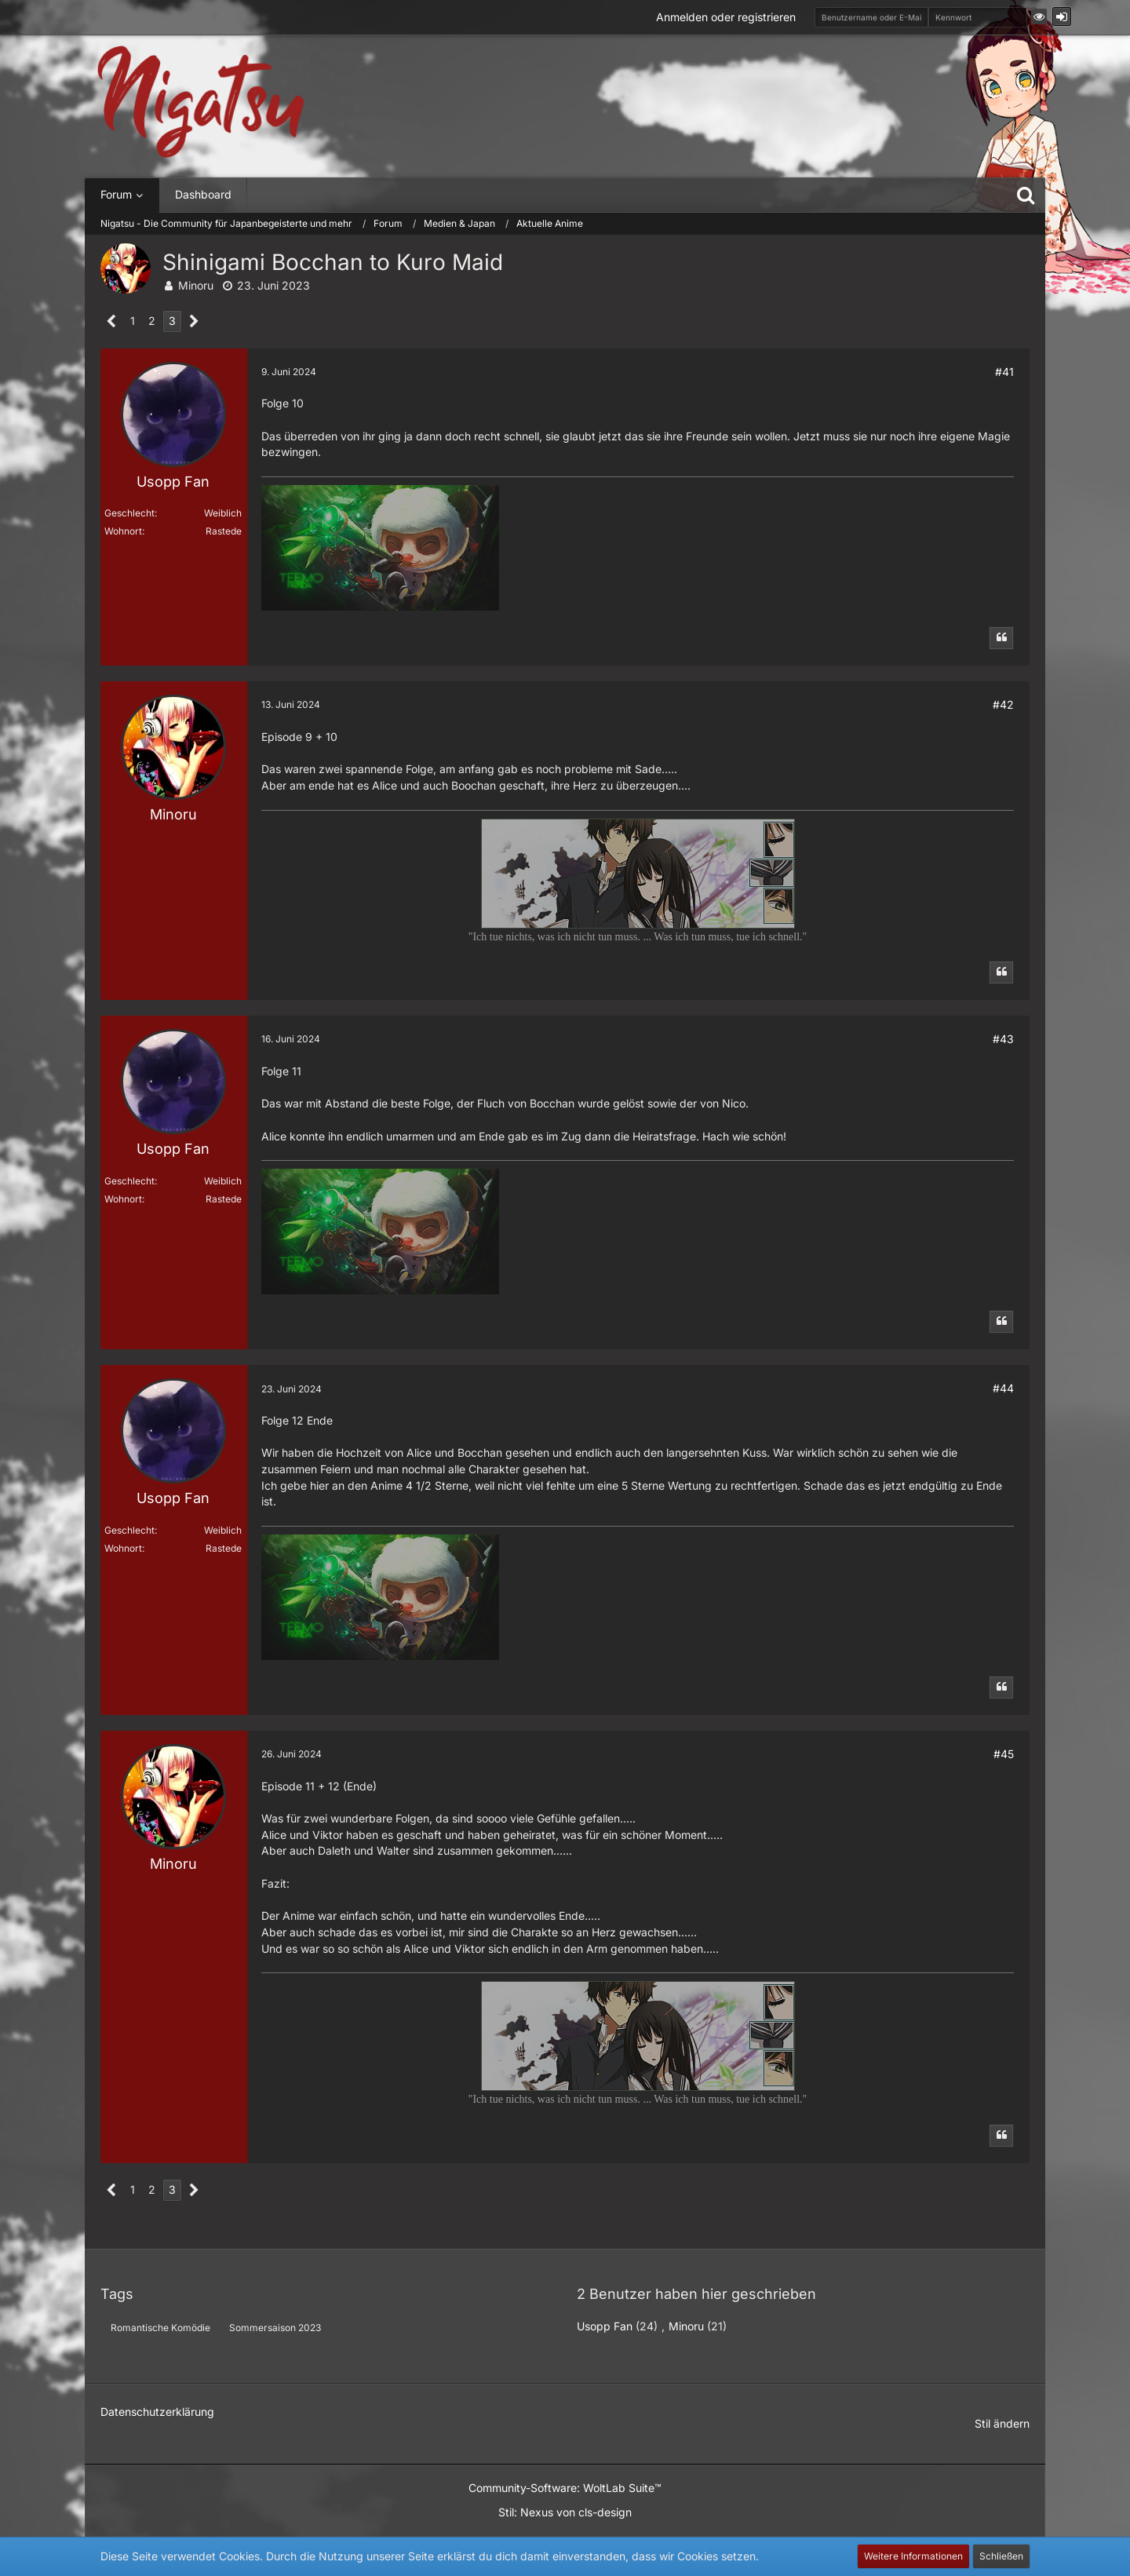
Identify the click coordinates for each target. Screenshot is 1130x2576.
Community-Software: (565, 2487)
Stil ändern (1002, 2423)
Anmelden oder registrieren (726, 17)
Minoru (195, 285)
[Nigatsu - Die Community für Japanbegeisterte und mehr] (201, 102)
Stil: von (565, 2512)
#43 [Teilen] (1003, 1038)
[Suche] (1025, 194)
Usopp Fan (604, 2326)
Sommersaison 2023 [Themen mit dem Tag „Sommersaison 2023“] (275, 2327)
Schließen (1001, 2556)
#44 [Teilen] (1003, 1388)
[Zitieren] (1001, 638)
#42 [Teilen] (1003, 704)
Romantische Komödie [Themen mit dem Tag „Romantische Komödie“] (160, 2327)
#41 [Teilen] (1004, 371)
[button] (1039, 16)
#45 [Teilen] (1003, 1754)
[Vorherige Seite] (111, 321)
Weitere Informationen (913, 2556)
